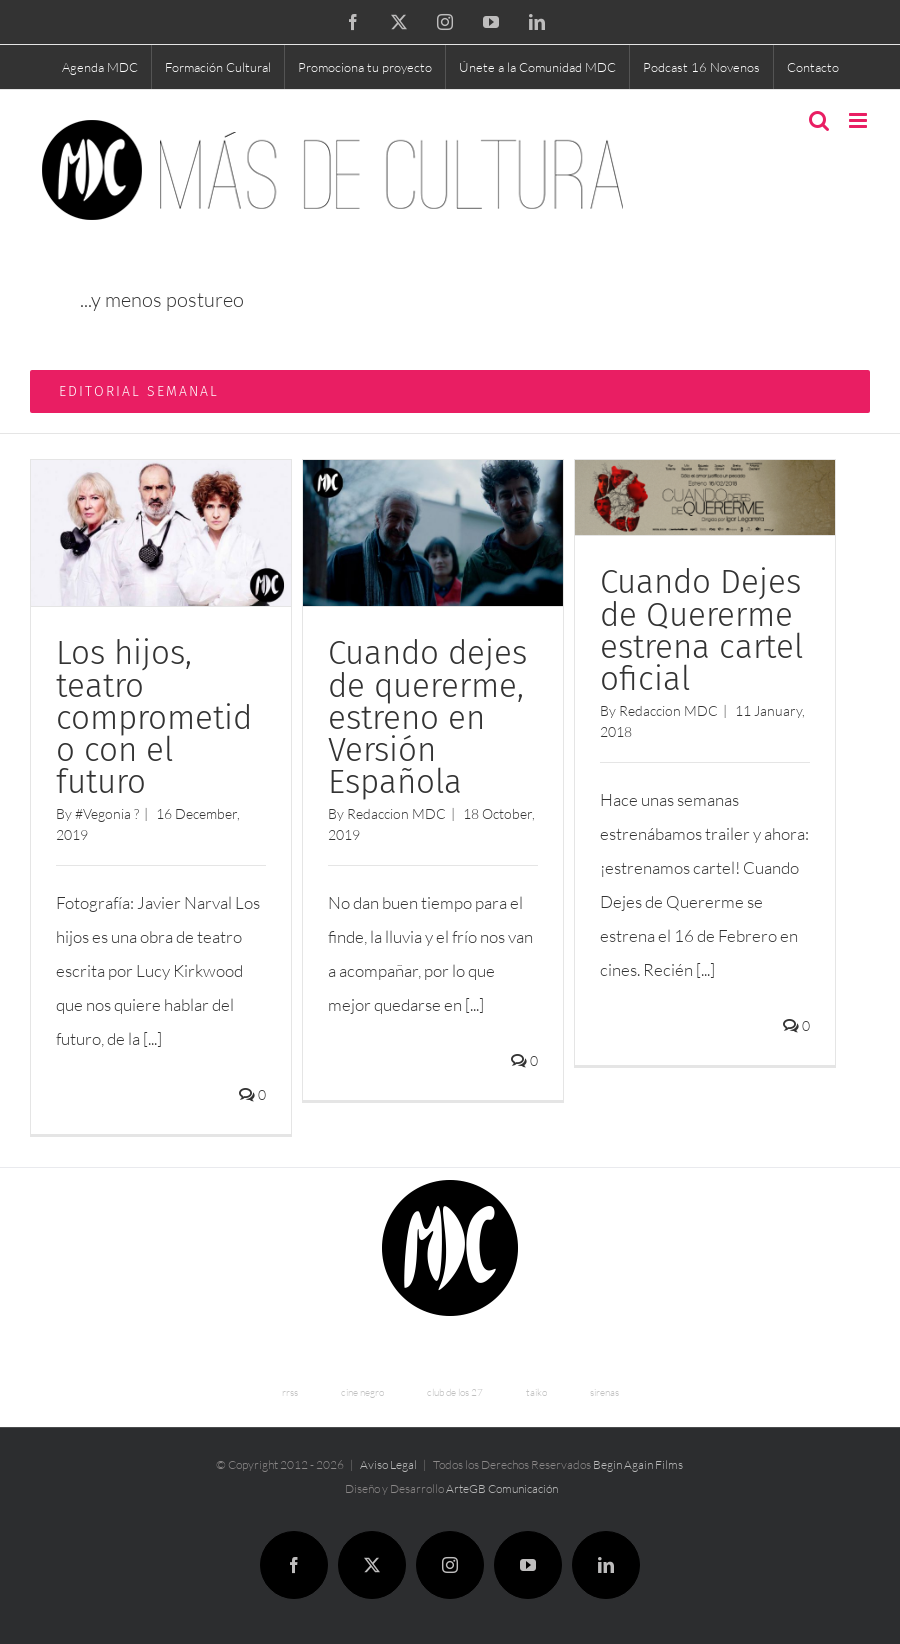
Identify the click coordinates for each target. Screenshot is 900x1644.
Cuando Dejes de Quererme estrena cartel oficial (701, 630)
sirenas (604, 1392)
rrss (290, 1392)
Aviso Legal (388, 1464)
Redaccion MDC (396, 813)
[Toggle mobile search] (819, 120)
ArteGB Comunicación (502, 1488)
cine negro (362, 1392)
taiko (536, 1392)
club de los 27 (455, 1392)
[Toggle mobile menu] (859, 120)
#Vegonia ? (107, 813)
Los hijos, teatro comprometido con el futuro (154, 717)
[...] (152, 1038)
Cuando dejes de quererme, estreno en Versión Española (427, 717)
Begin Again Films (638, 1464)
